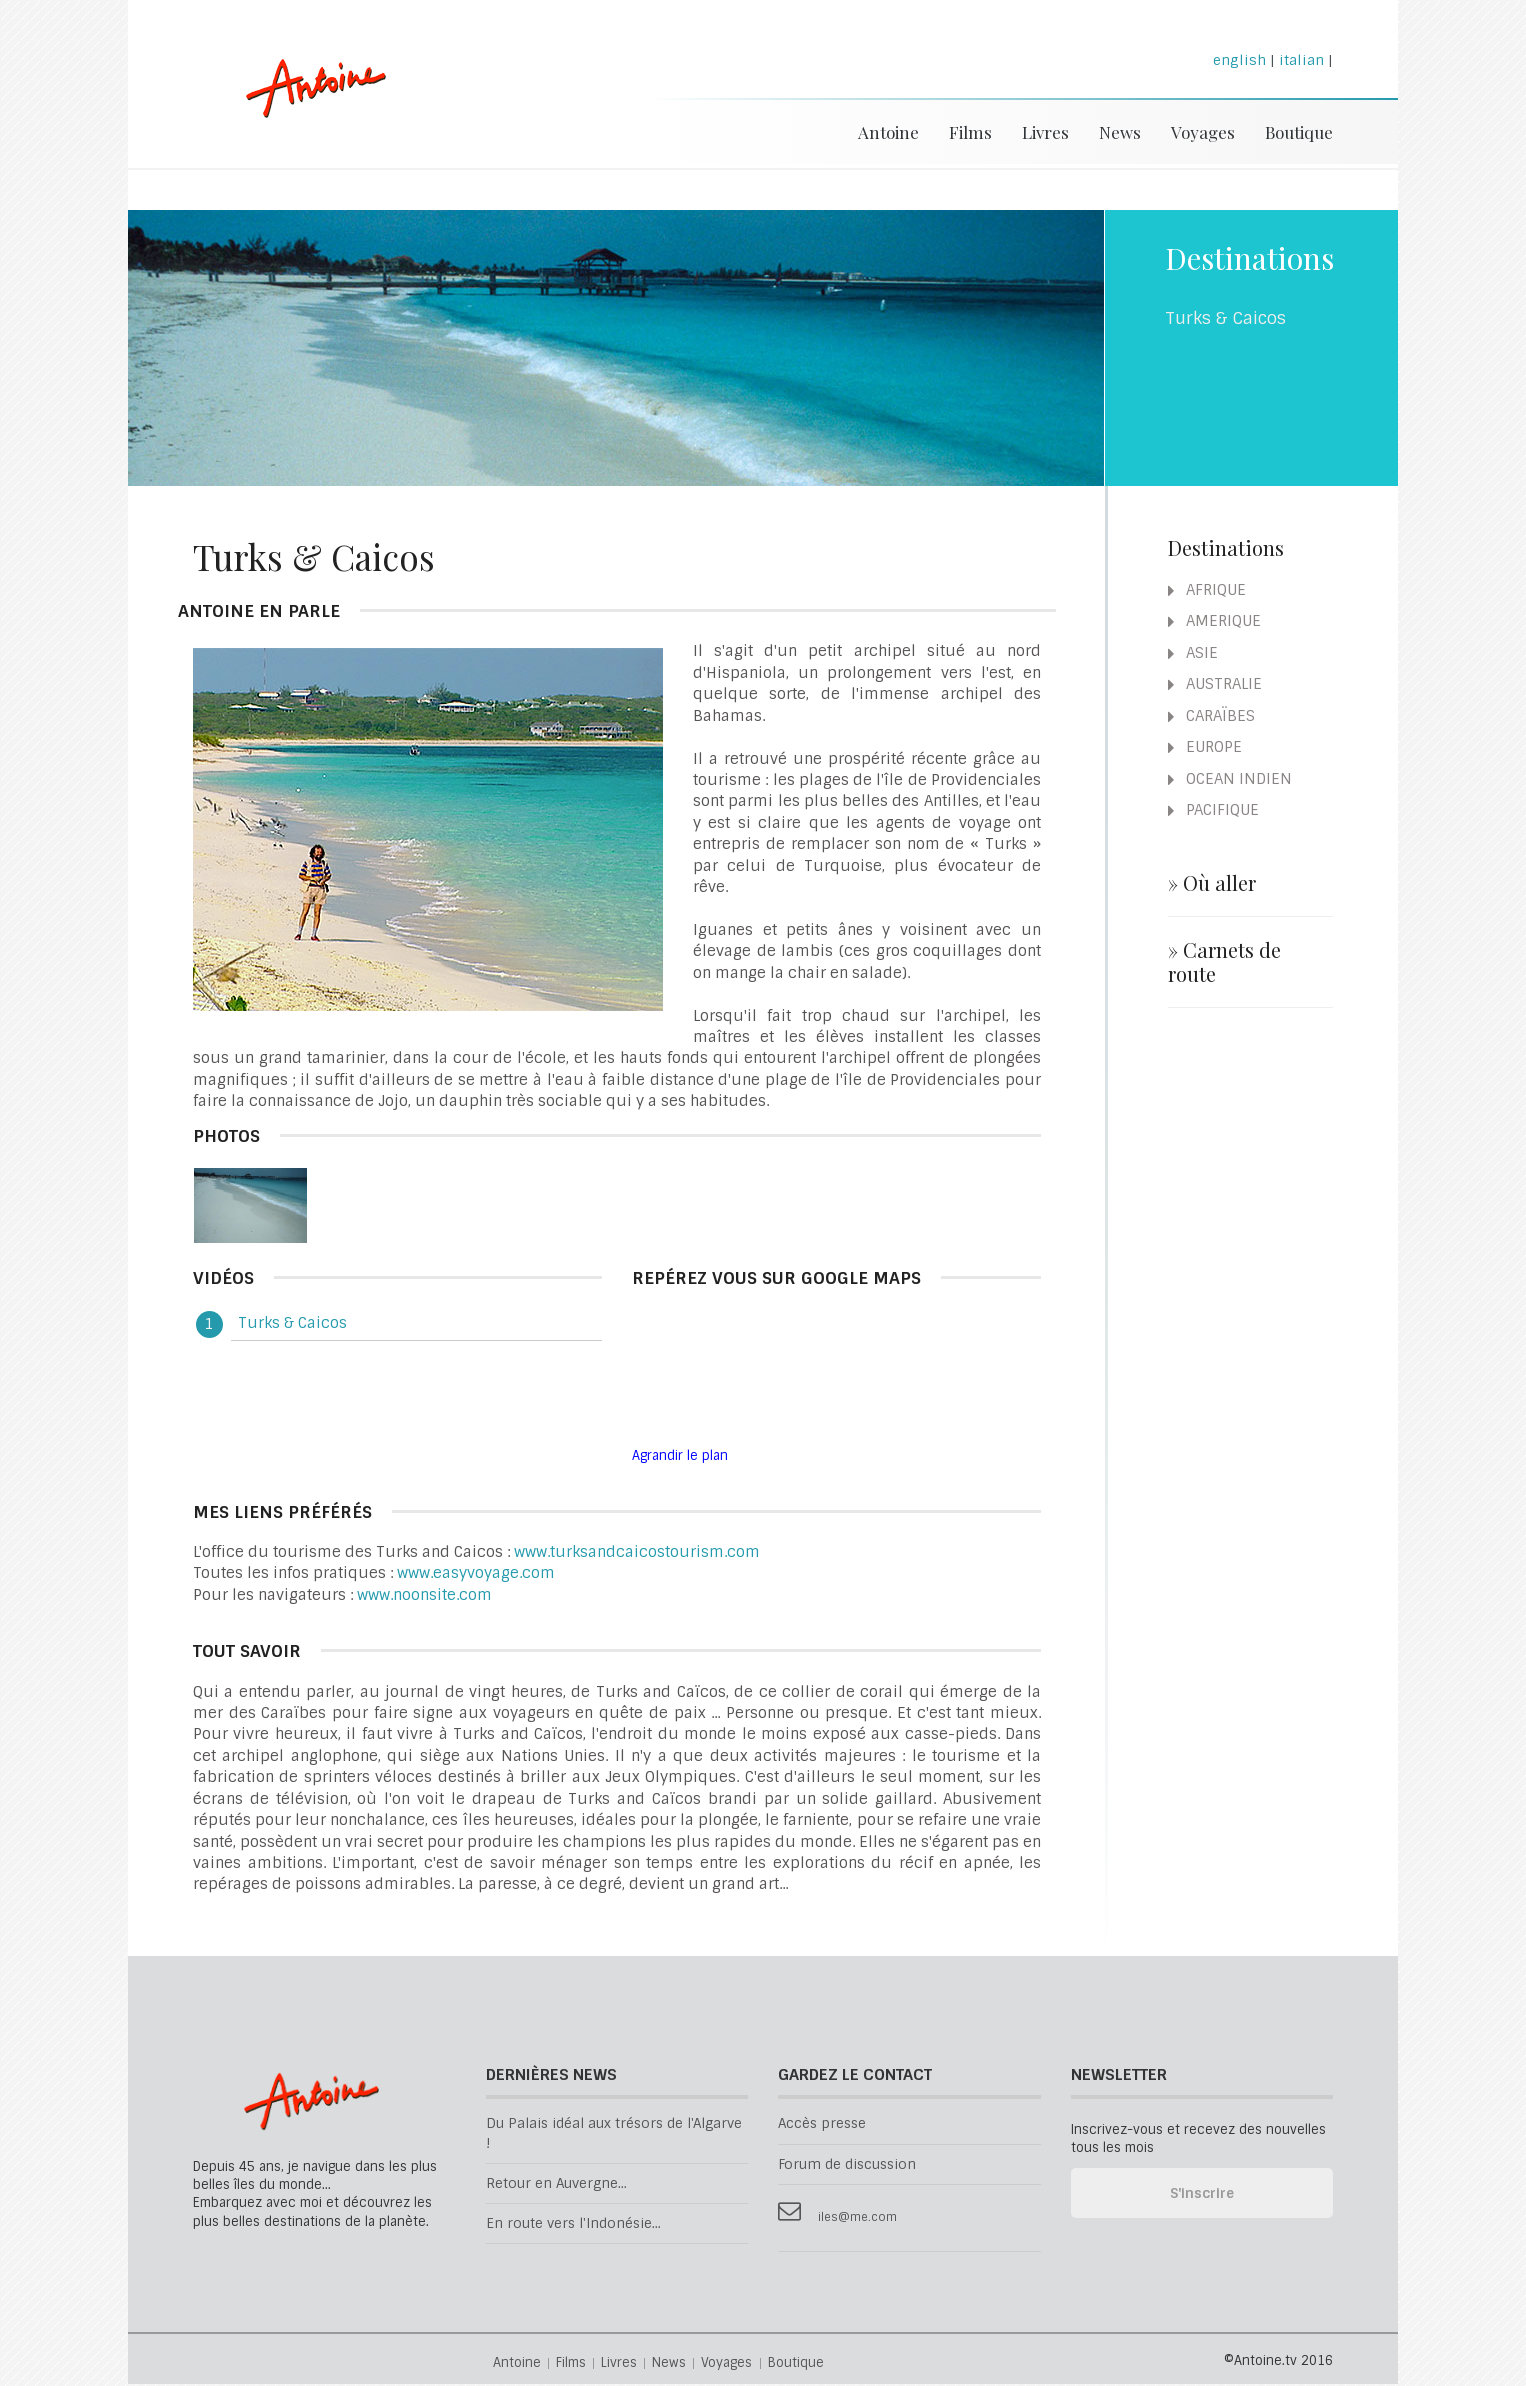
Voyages (1203, 132)
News (1120, 132)
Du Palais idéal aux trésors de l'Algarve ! (614, 2135)
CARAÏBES (1211, 718)
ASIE (1193, 655)
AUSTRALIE (1215, 686)
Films (970, 132)
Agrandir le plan (680, 1457)
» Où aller (1212, 885)
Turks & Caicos (292, 1325)
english (1239, 60)
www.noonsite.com (424, 1597)
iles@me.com (857, 2219)
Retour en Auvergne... (556, 2185)
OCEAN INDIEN (1230, 781)
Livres (1045, 132)
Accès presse (822, 2125)
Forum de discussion (847, 2166)
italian (1301, 60)
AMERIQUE (1214, 623)
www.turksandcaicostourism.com (637, 1554)
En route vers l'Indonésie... (573, 2225)
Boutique (1299, 132)
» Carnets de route (1224, 964)
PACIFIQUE (1213, 812)
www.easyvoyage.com (476, 1575)
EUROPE (1205, 749)
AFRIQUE (1207, 592)
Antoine (306, 112)
